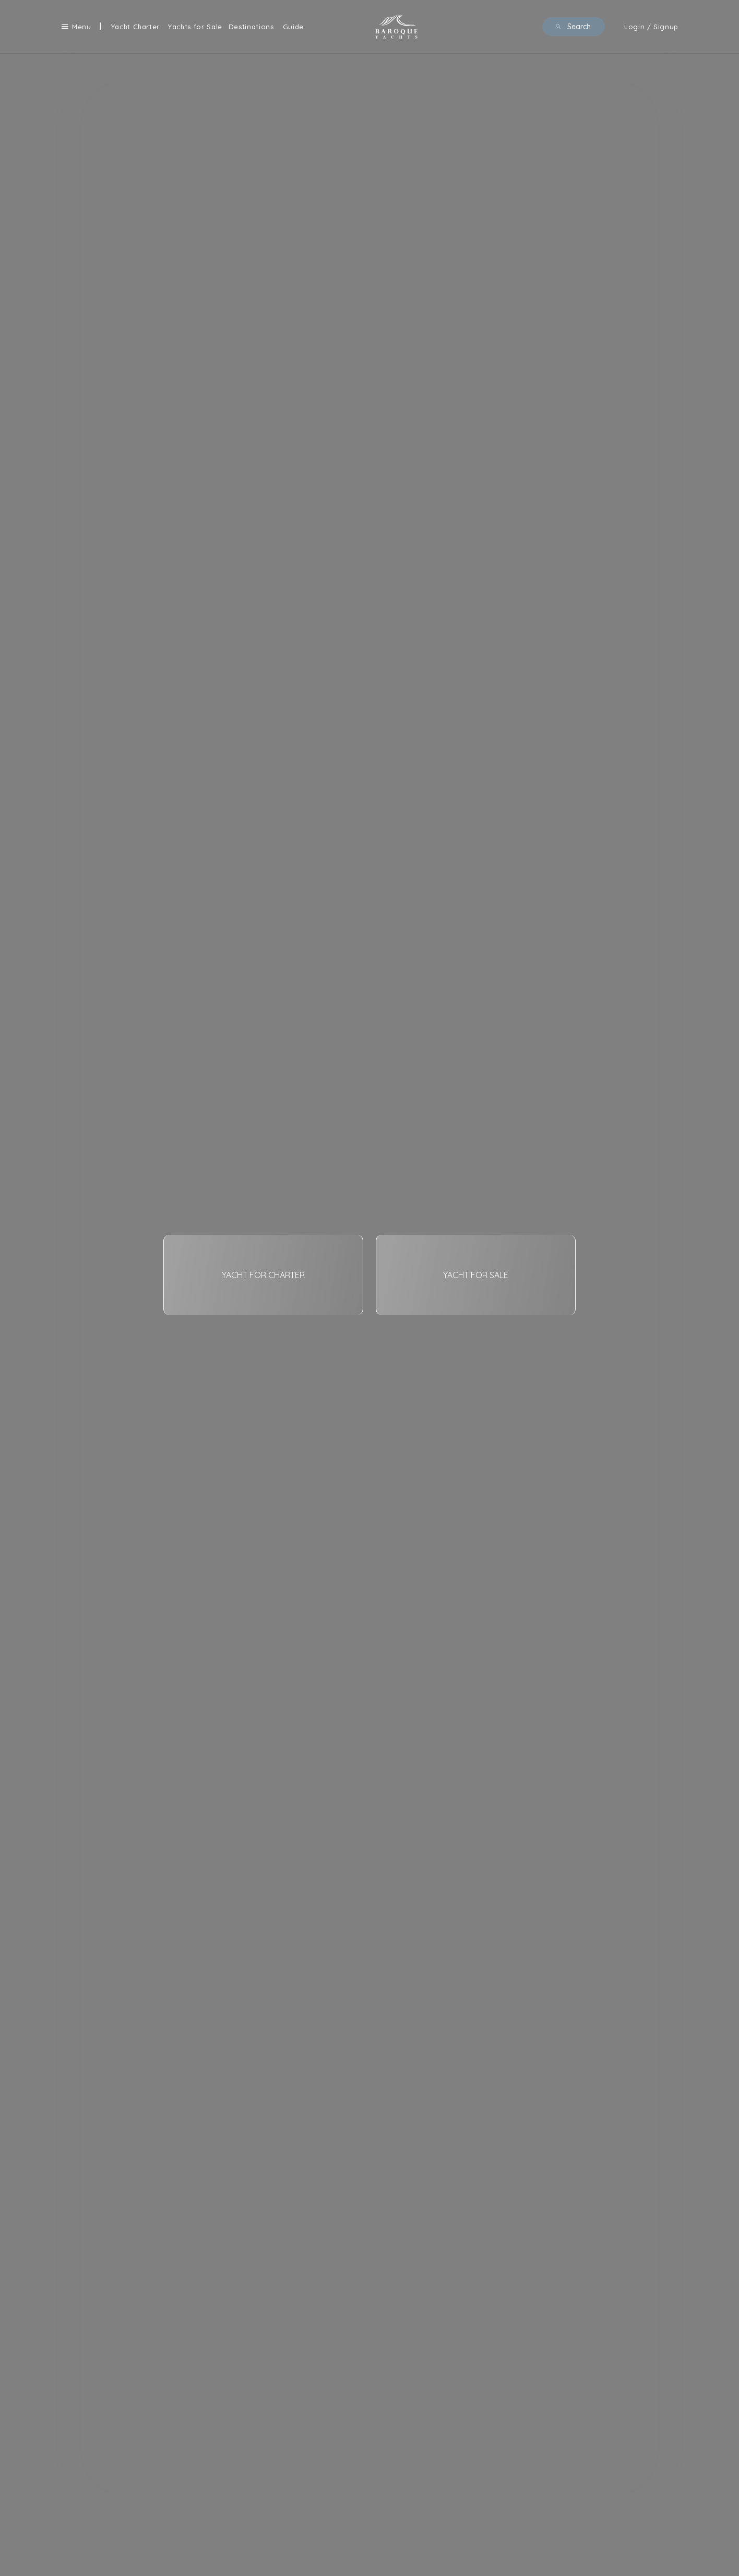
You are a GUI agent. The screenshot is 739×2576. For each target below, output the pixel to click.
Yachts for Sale (195, 26)
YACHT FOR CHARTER (263, 1275)
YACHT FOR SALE (475, 1275)
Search (573, 26)
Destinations (251, 26)
